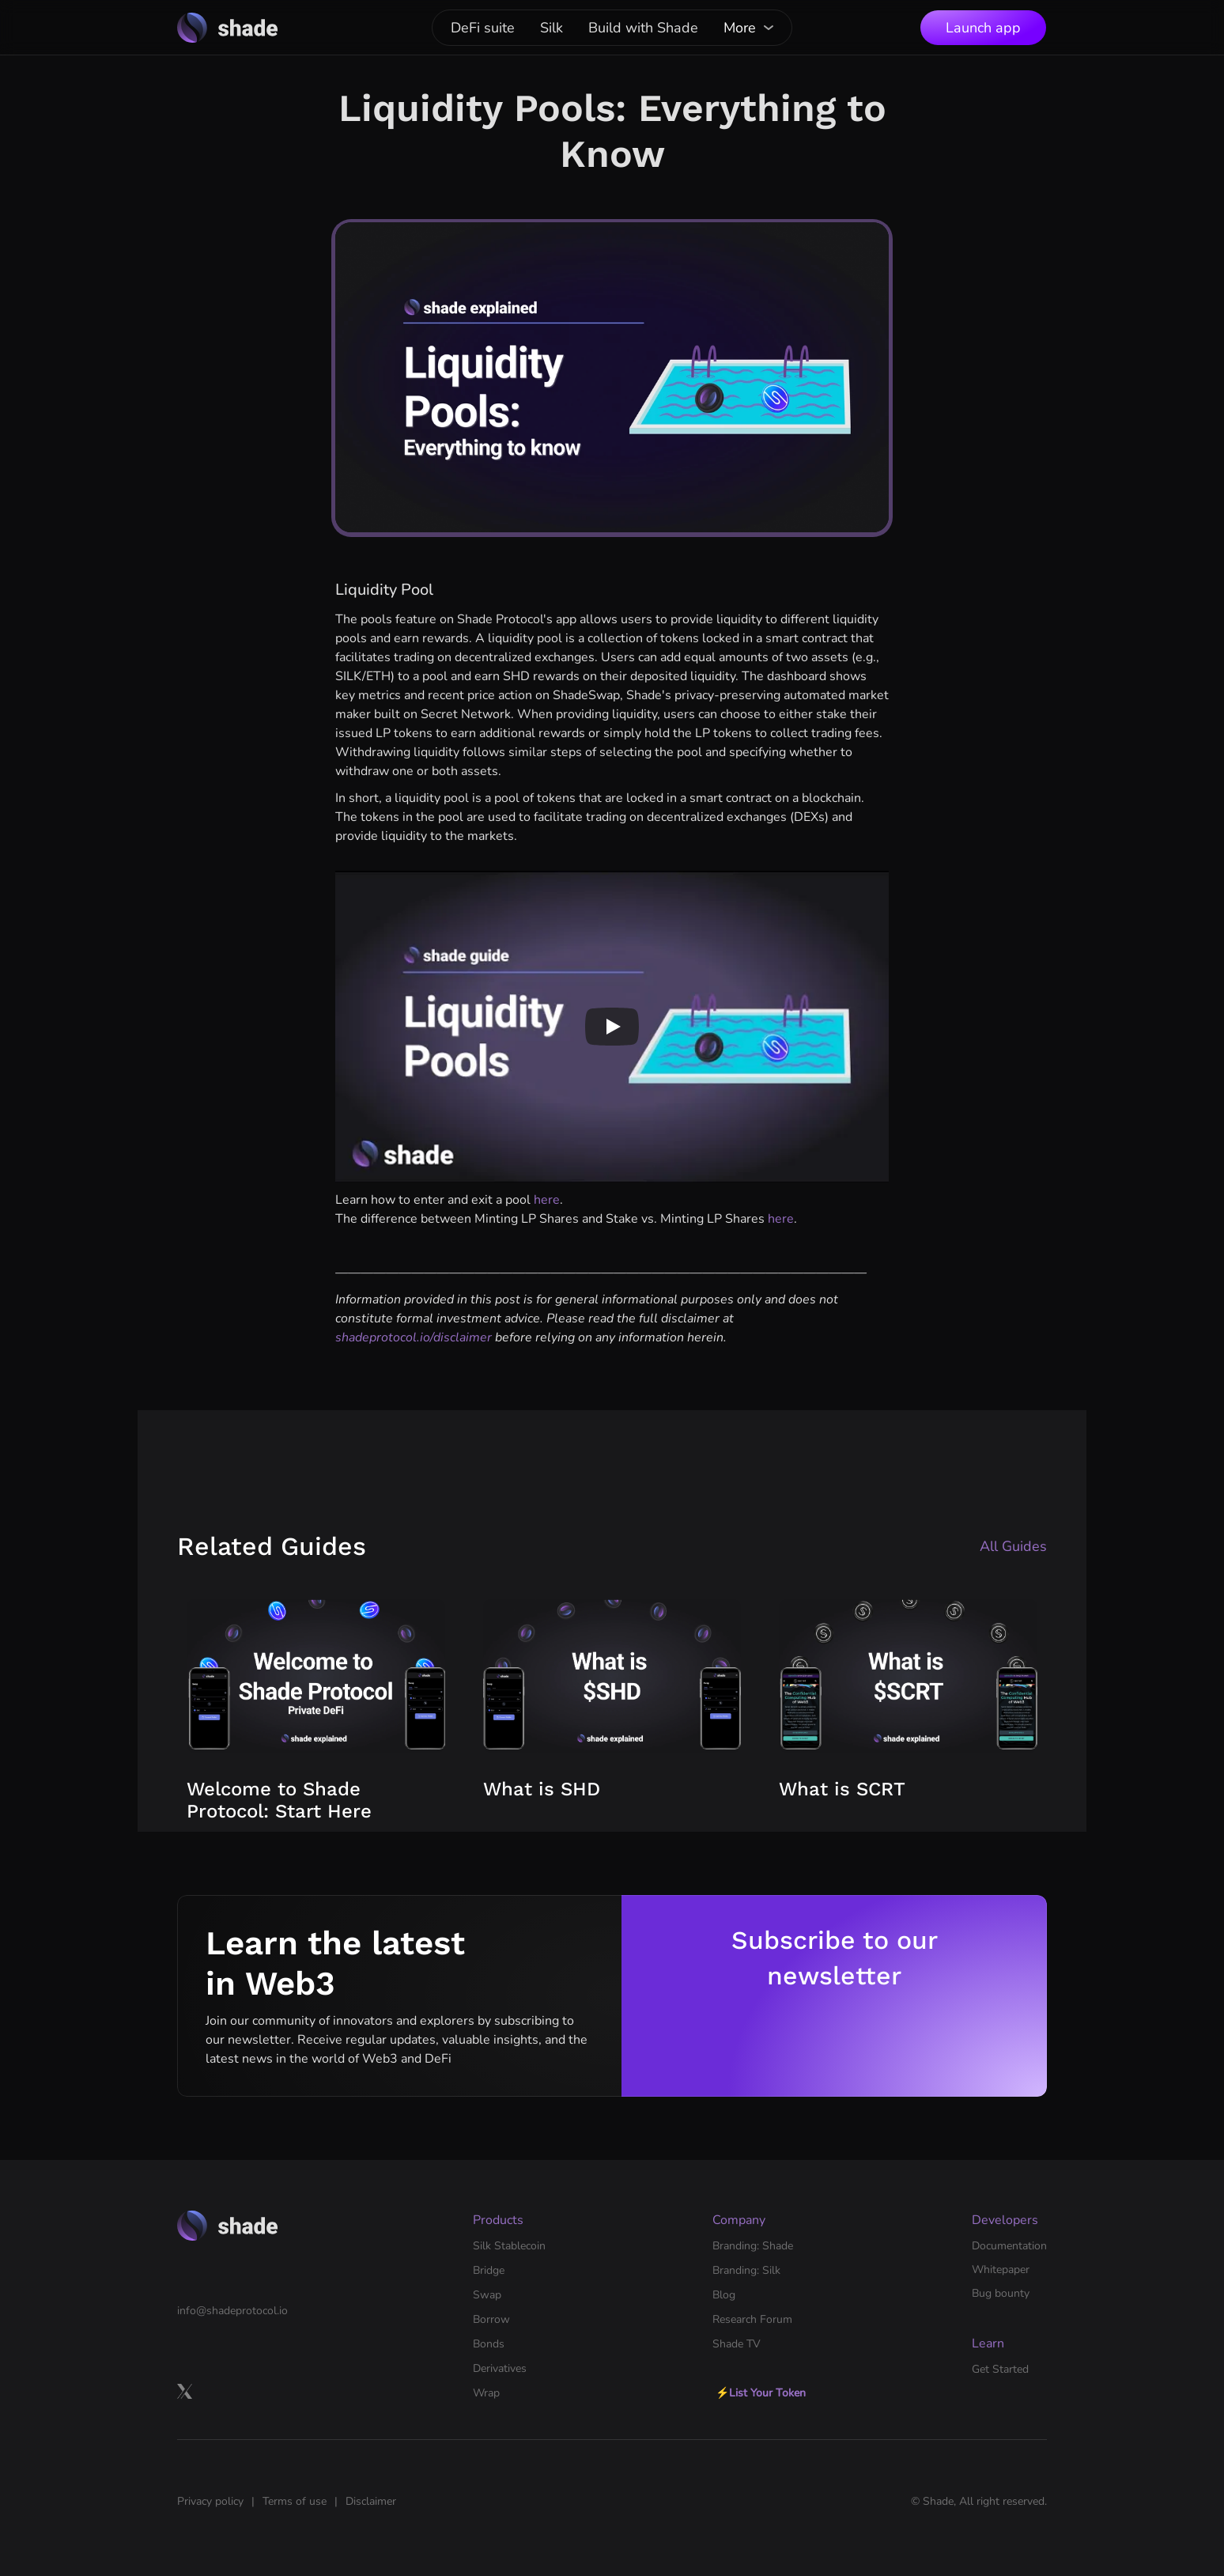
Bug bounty (1000, 2293)
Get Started (1000, 2369)
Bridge (488, 2270)
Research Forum (752, 2319)
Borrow (491, 2319)
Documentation (1009, 2245)
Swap (487, 2294)
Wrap (486, 2392)
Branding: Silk (746, 2270)
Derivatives (500, 2368)
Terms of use (295, 2501)
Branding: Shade (752, 2245)
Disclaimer (371, 2501)
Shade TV (736, 2343)
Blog (723, 2294)
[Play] (612, 1027)
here (547, 1200)
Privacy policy (210, 2501)
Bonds (488, 2343)
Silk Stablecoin (509, 2245)
